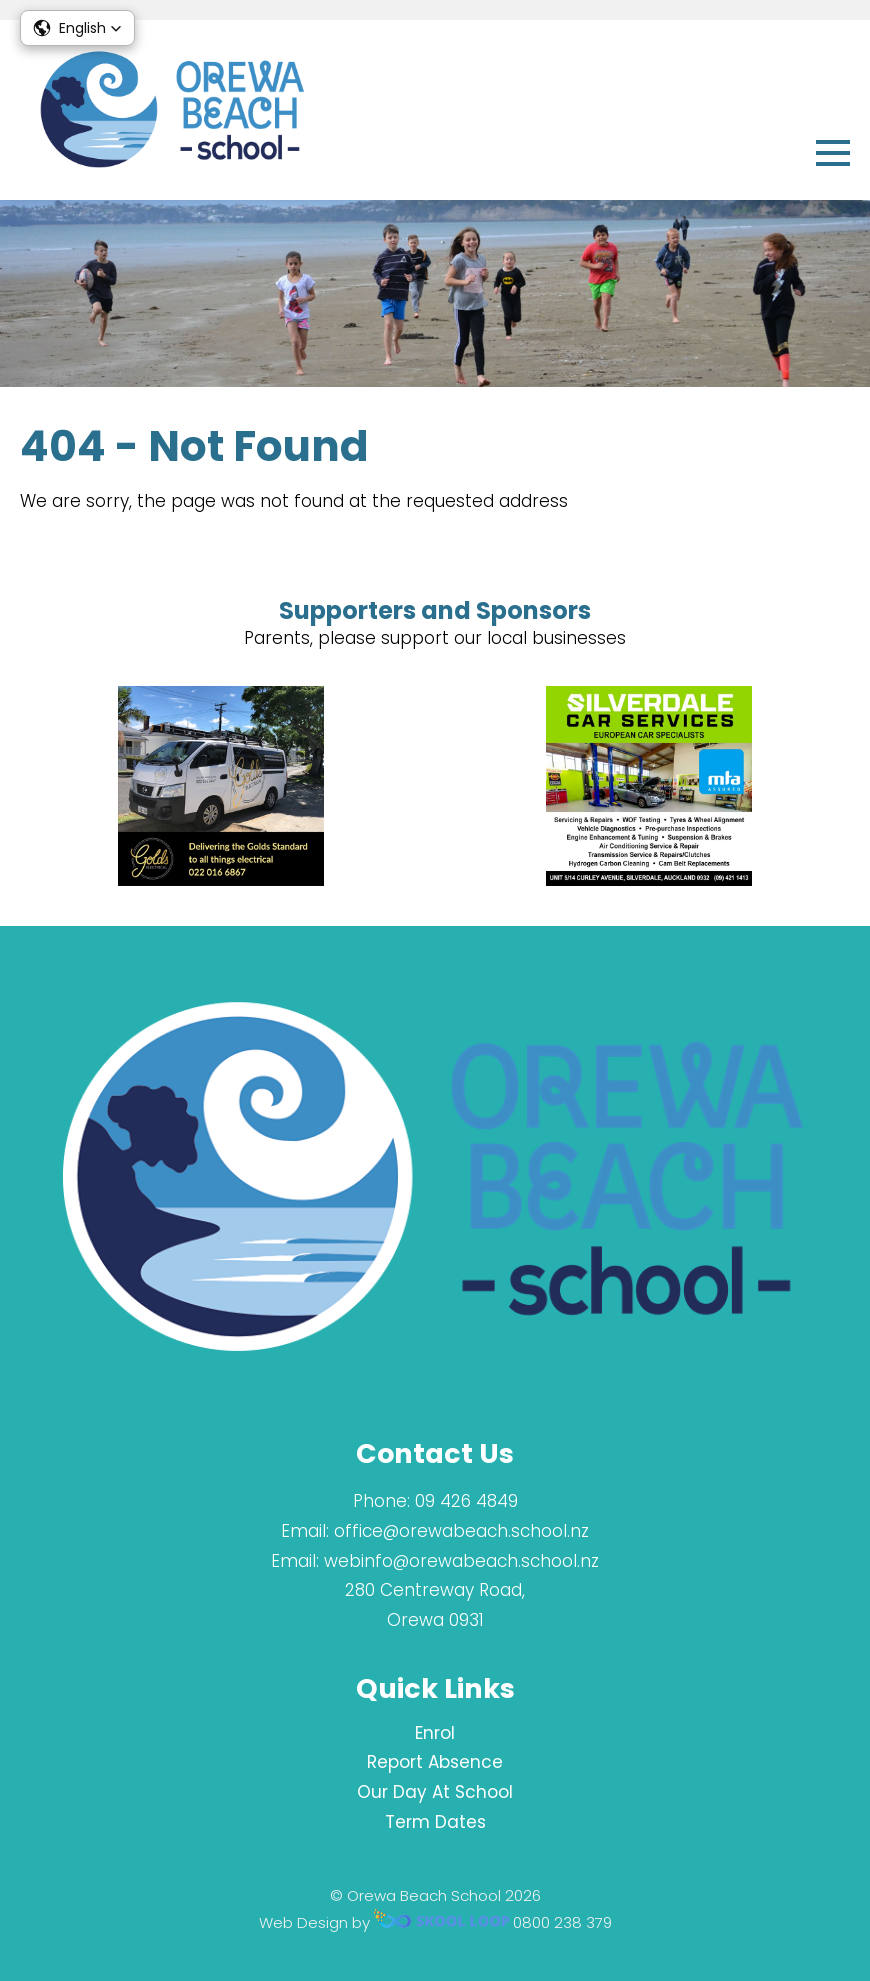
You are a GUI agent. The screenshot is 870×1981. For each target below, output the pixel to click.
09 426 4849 (466, 1501)
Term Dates (435, 1822)
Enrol (435, 1733)
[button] (77, 28)
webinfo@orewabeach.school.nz (461, 1561)
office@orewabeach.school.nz (461, 1531)
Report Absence (435, 1762)
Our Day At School (435, 1792)
